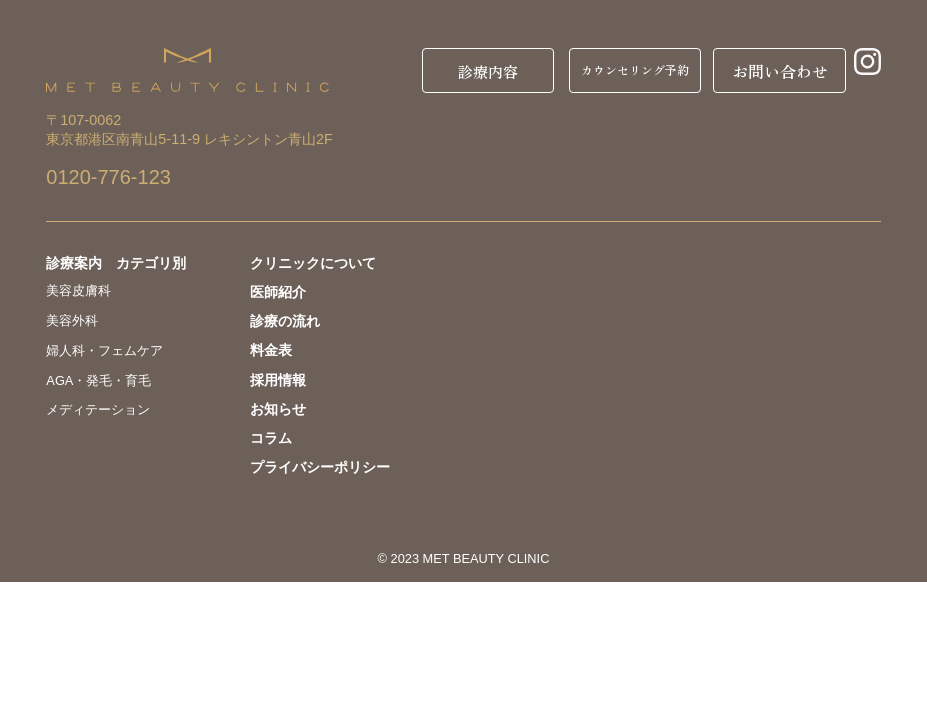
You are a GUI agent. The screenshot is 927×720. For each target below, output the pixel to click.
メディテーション (98, 409)
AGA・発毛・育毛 (98, 380)
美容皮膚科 (78, 290)
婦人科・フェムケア (104, 350)
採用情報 (278, 380)
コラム (271, 438)
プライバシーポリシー (320, 467)
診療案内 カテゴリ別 (116, 263)
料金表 (271, 350)
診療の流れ (285, 321)
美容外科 (72, 320)
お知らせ (278, 409)
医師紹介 (278, 292)
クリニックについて (313, 263)
